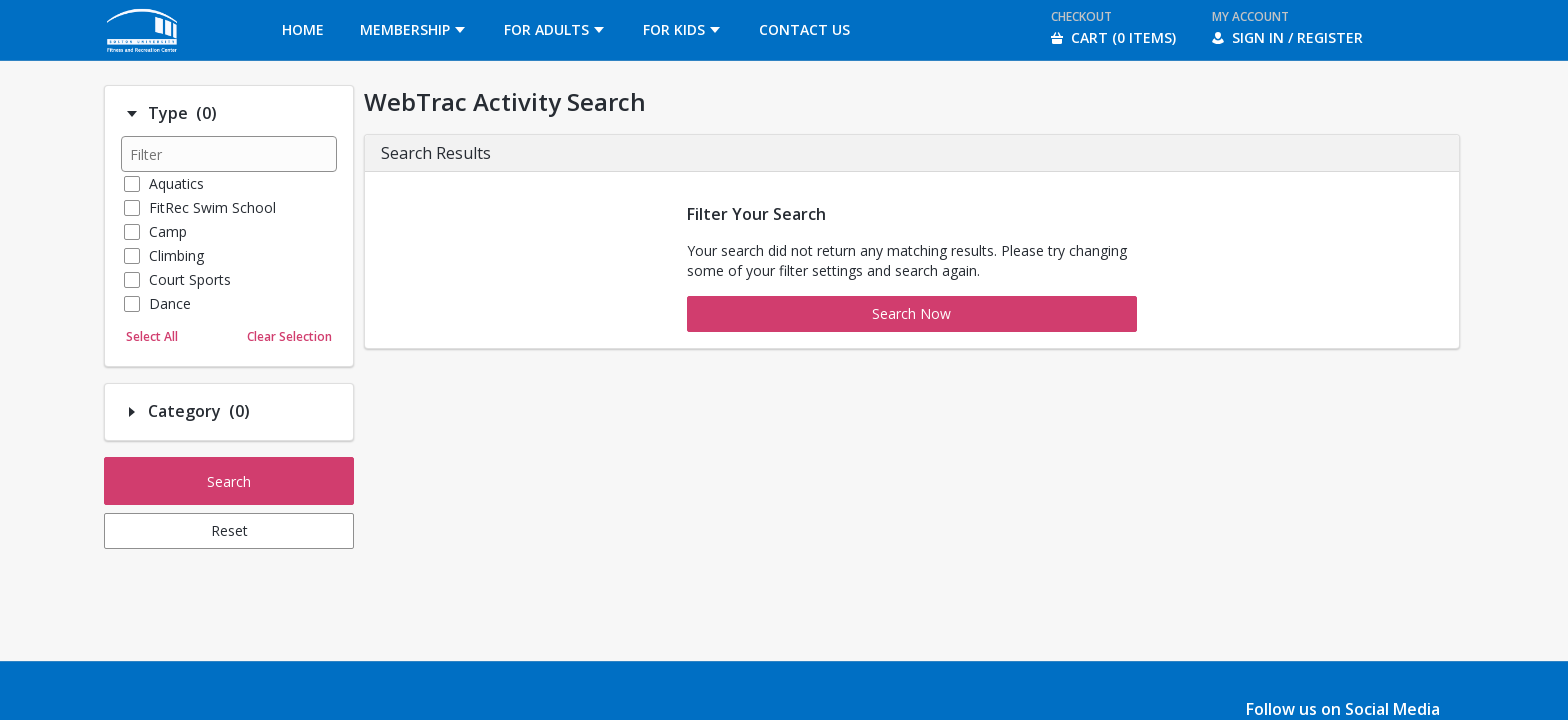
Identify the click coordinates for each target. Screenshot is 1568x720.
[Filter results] (229, 154)
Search (229, 481)
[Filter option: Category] (132, 412)
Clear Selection (289, 336)
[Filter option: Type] (132, 114)
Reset (229, 530)
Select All (152, 336)
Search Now (911, 313)
